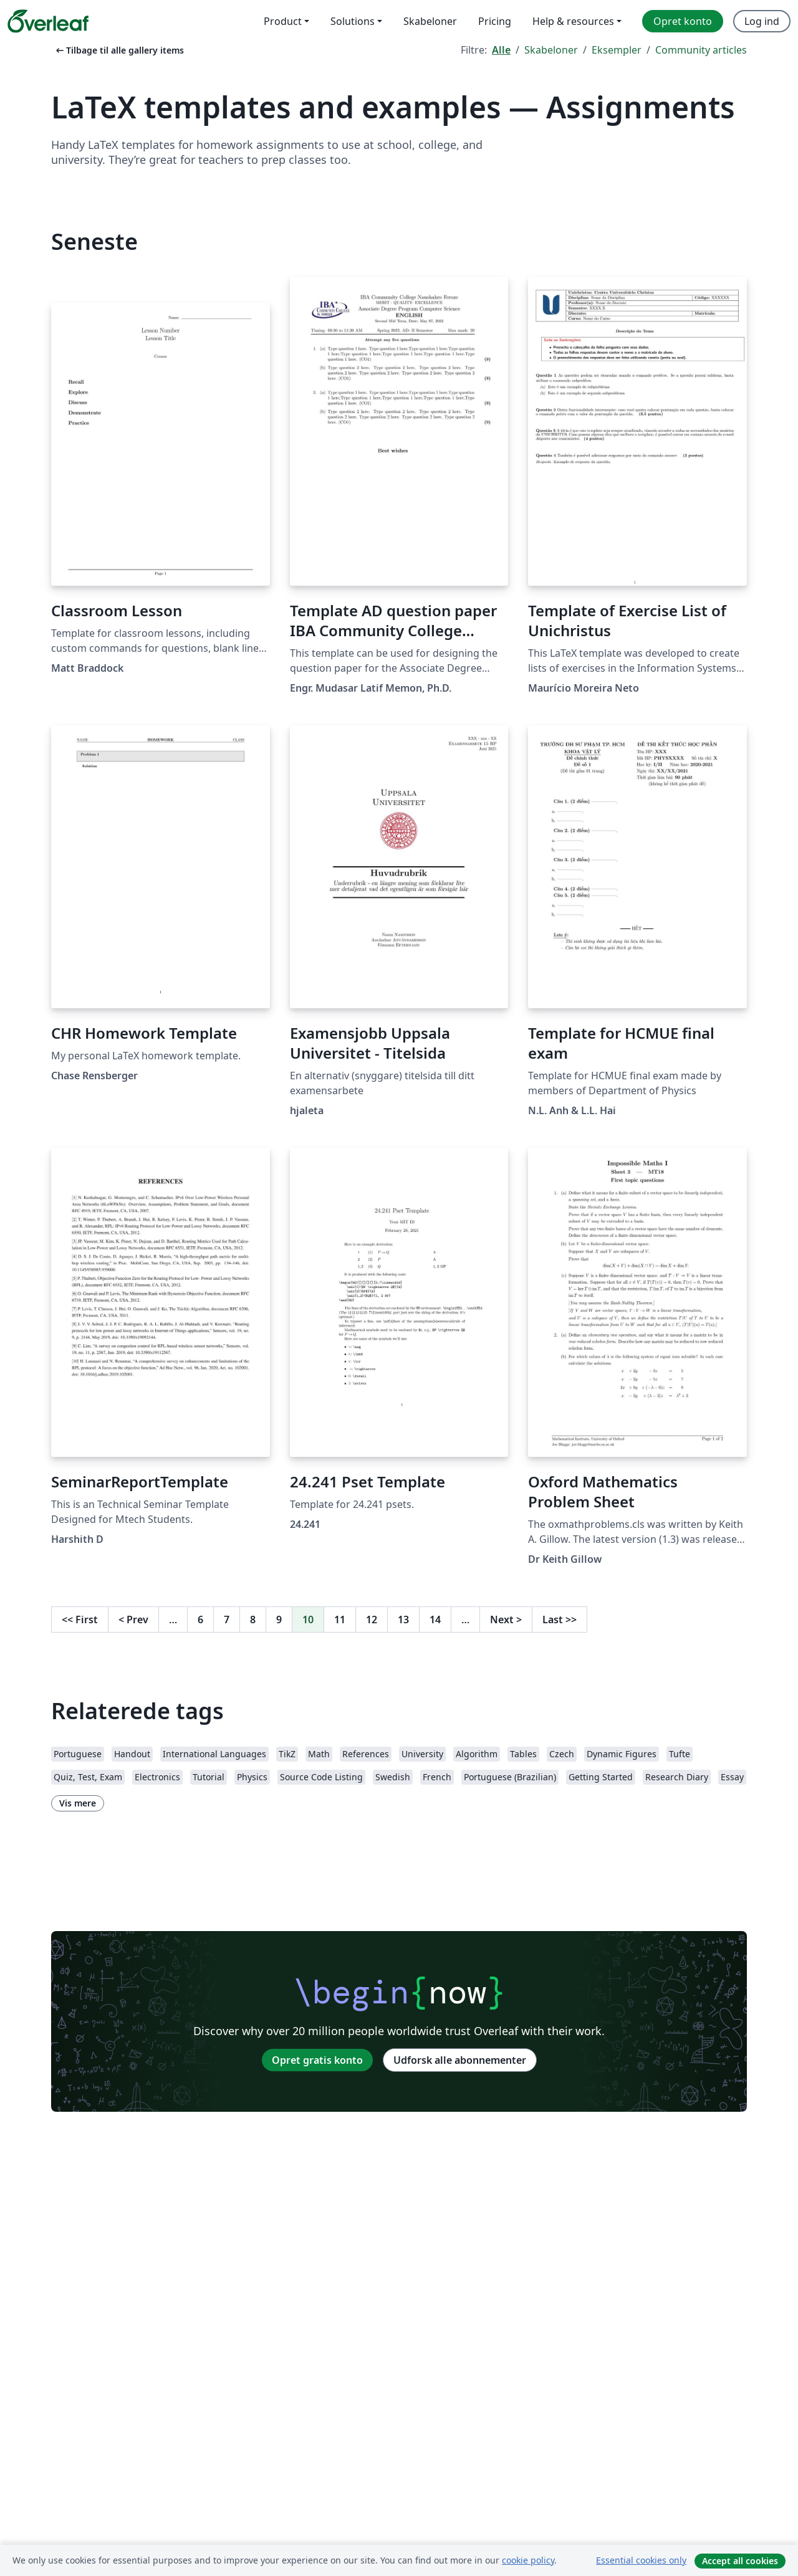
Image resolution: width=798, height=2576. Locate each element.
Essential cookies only (641, 2560)
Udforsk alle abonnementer (459, 2060)
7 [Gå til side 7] (226, 1619)
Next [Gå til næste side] (506, 1619)
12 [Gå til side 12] (371, 1619)
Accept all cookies (740, 2561)
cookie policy (528, 2560)
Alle (501, 50)
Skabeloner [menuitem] (430, 21)
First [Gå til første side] (80, 1619)
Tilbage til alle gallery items (119, 50)
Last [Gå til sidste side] (559, 1619)
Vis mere (77, 1803)
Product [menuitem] (283, 21)
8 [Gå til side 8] (253, 1619)
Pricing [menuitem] (494, 21)
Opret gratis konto (317, 2060)
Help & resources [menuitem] (573, 21)
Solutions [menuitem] (352, 21)
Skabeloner (551, 50)
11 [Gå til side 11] (339, 1619)
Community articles (701, 50)
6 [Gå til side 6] (200, 1619)
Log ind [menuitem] (761, 21)
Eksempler (617, 50)
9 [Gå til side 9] (279, 1619)
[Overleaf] (48, 21)
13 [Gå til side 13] (403, 1619)
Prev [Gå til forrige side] (133, 1619)
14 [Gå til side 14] (435, 1619)
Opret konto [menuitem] (682, 21)
